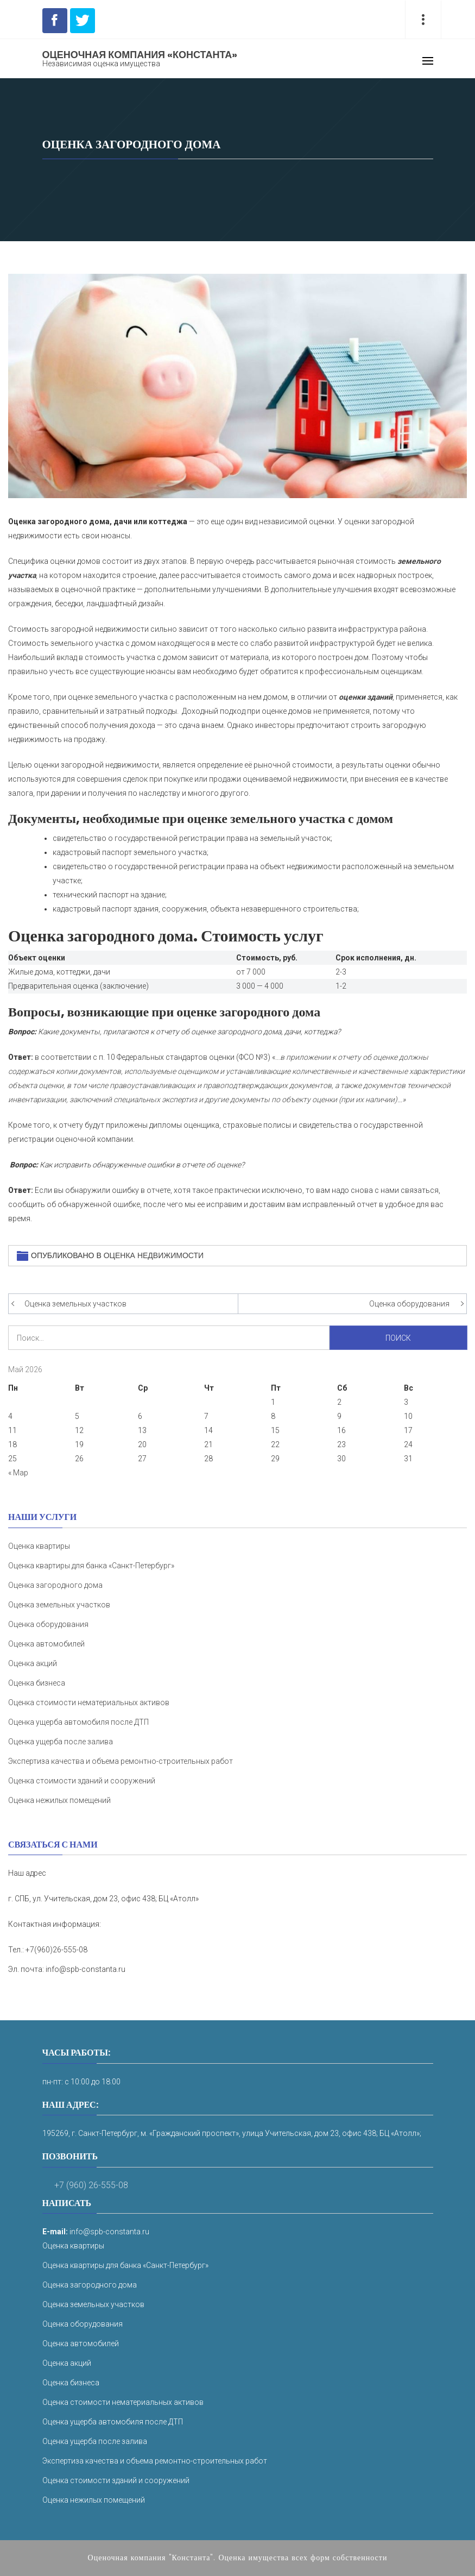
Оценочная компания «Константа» (140, 54)
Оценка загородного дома (55, 1585)
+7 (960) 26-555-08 (91, 2185)
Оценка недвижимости (154, 1255)
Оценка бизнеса (36, 1683)
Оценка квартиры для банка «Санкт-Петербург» (91, 1565)
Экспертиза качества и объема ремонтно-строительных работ (120, 1761)
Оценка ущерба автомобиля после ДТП (78, 1722)
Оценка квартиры (39, 1546)
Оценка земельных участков (75, 1303)
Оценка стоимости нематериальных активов (88, 1702)
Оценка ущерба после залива (60, 1741)
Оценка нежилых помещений (59, 1800)
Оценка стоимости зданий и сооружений (81, 1780)
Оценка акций (32, 1663)
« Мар (18, 1472)
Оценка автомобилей (46, 1643)
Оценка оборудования (409, 1303)
